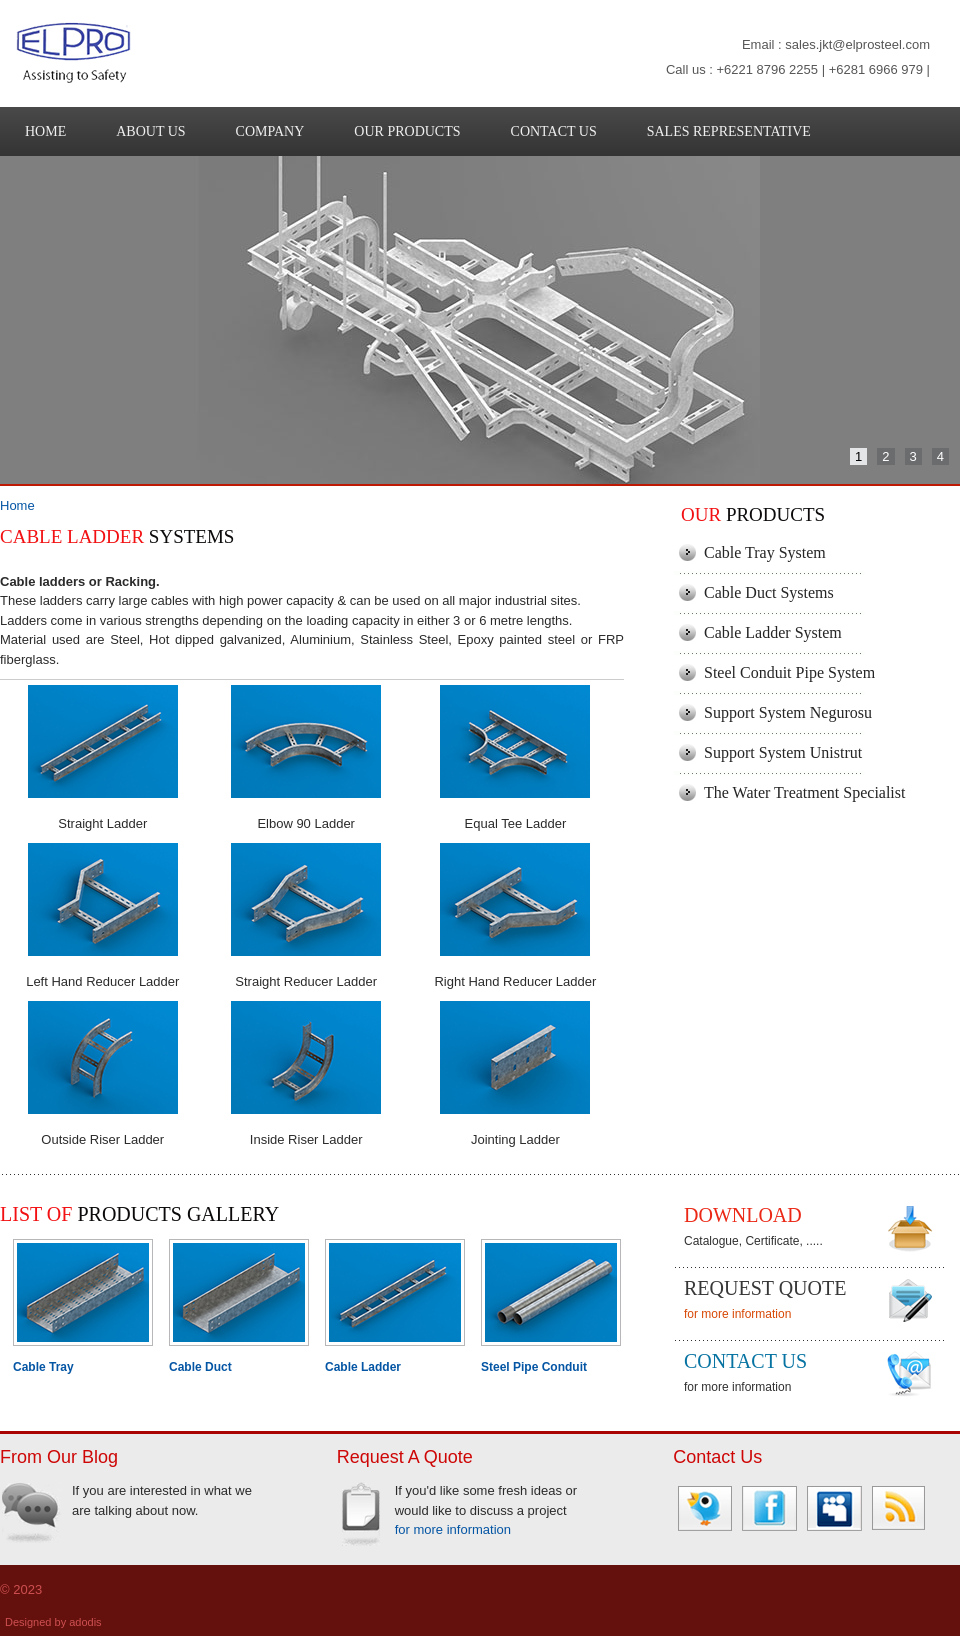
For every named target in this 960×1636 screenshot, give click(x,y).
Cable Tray (43, 1367)
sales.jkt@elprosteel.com (857, 44)
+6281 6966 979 (876, 69)
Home (17, 505)
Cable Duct (200, 1367)
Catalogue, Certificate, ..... (753, 1241)
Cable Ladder (363, 1367)
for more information (737, 1314)
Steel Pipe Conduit (534, 1367)
